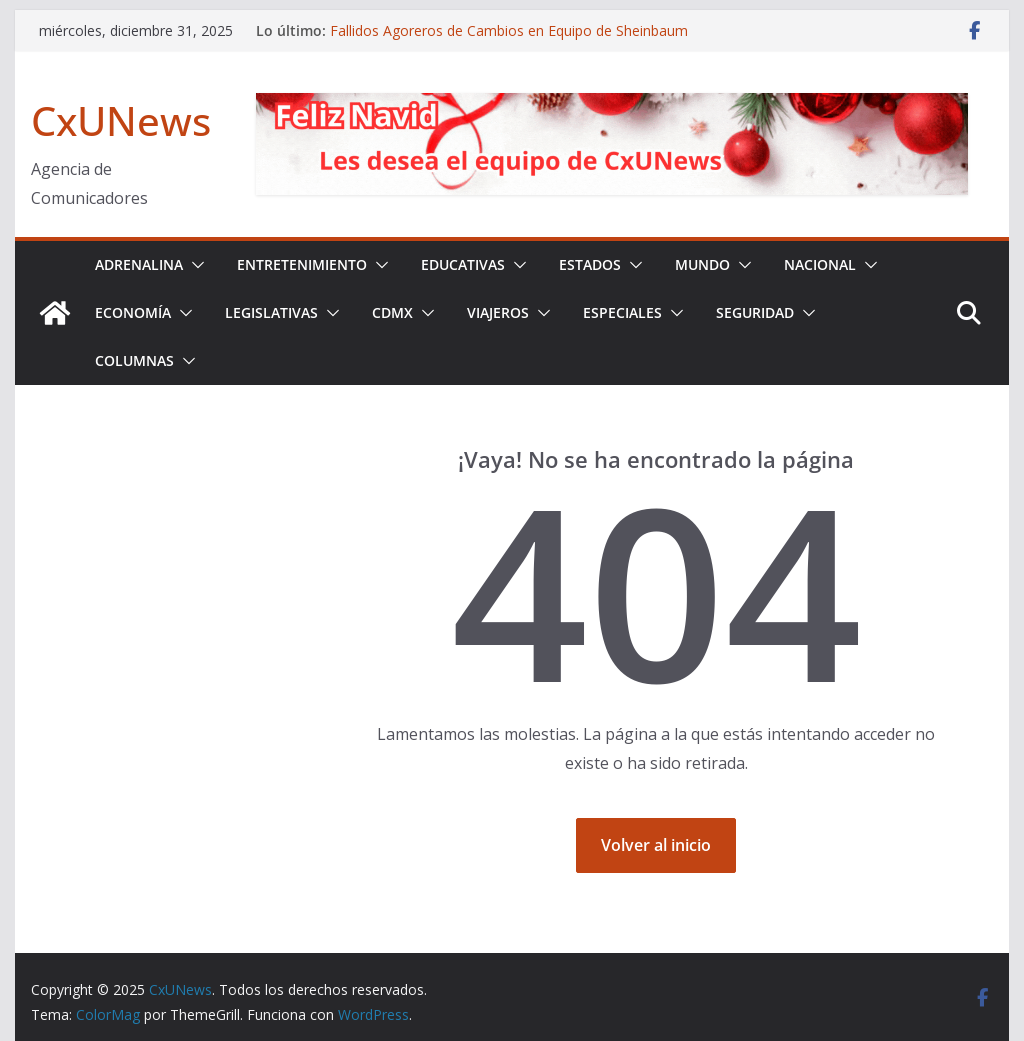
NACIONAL (820, 264)
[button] (194, 265)
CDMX (392, 312)
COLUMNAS (134, 360)
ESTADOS (590, 264)
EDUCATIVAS (463, 264)
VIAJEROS (498, 312)
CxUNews (121, 120)
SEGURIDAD (755, 312)
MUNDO (702, 264)
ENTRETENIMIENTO (302, 264)
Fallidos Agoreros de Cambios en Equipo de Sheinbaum (509, 30)
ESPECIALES (622, 312)
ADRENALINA (139, 264)
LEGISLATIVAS (271, 312)
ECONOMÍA (133, 312)
